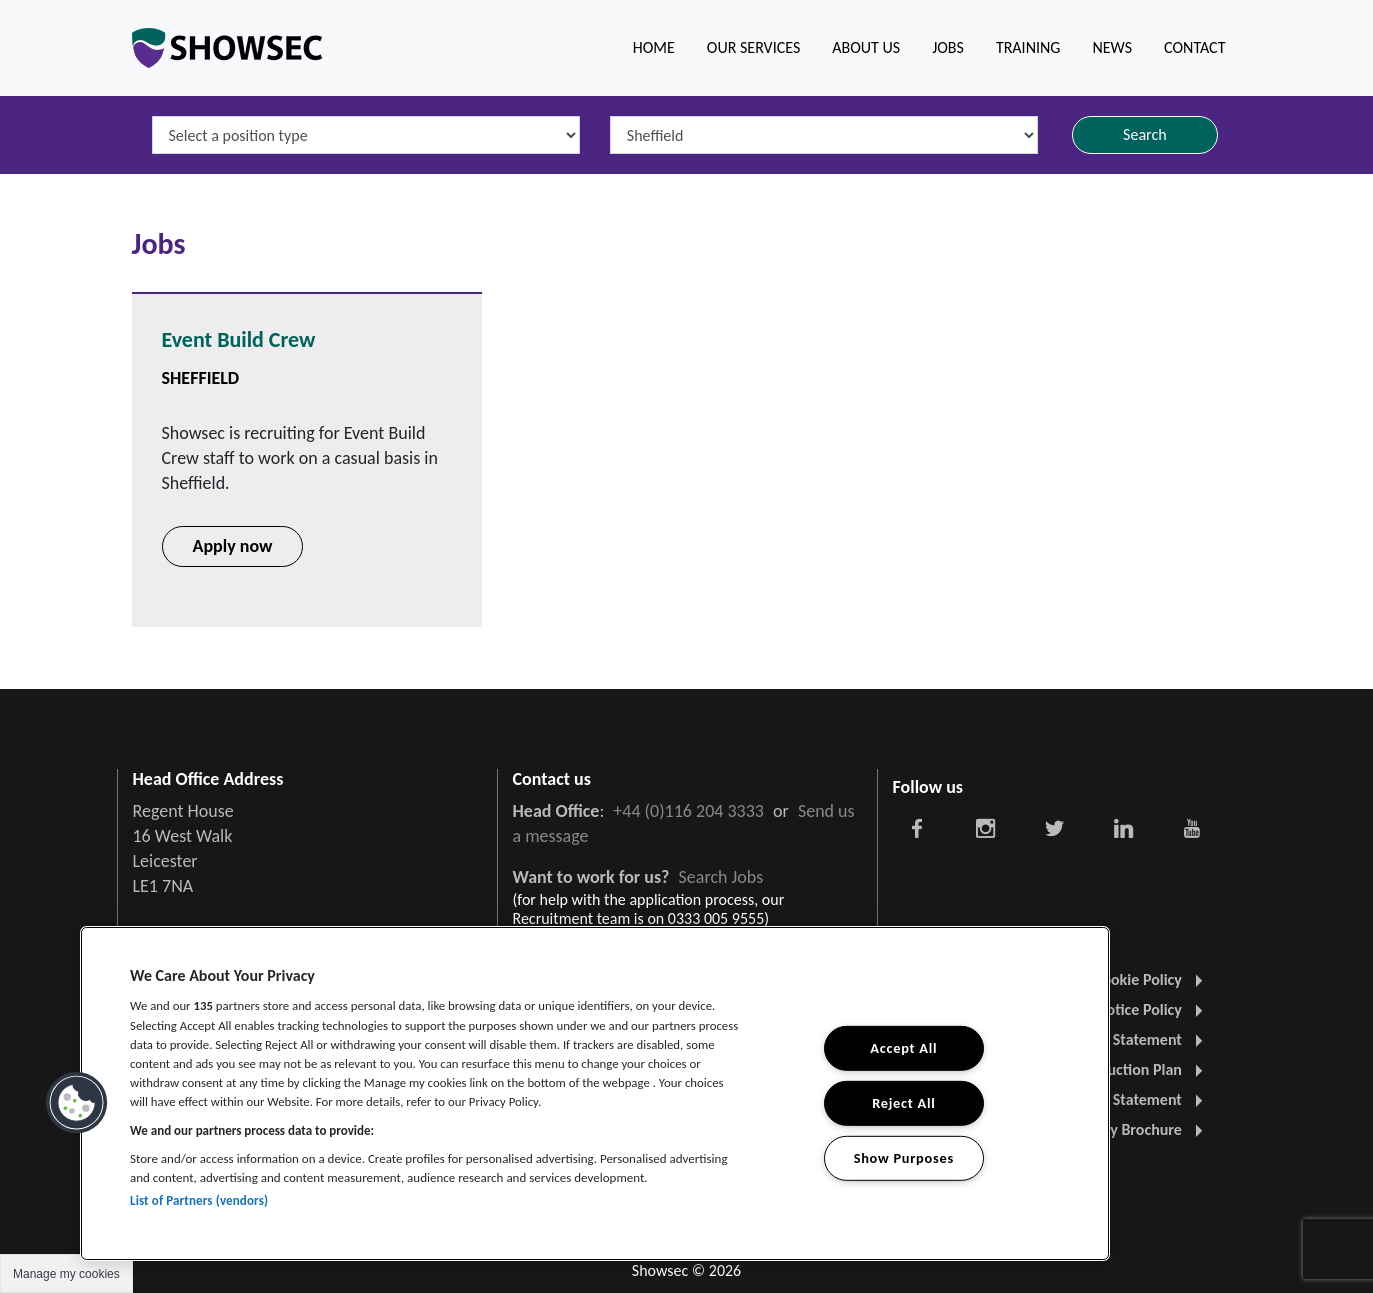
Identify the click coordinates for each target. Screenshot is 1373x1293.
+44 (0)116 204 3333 (688, 811)
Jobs (948, 47)
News (1112, 47)
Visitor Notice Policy (1125, 1009)
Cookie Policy (1148, 979)
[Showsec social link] (917, 827)
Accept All (903, 1048)
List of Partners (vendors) (199, 1200)
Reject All (903, 1103)
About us (866, 47)
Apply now (233, 546)
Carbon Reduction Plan (1116, 1069)
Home (654, 47)
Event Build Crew (239, 339)
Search (1145, 134)
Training (1028, 47)
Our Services (753, 47)
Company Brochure (1128, 1129)
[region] (595, 1093)
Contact (1194, 47)
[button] (77, 1103)
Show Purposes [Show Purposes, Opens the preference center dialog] (904, 1157)
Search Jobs (721, 877)
